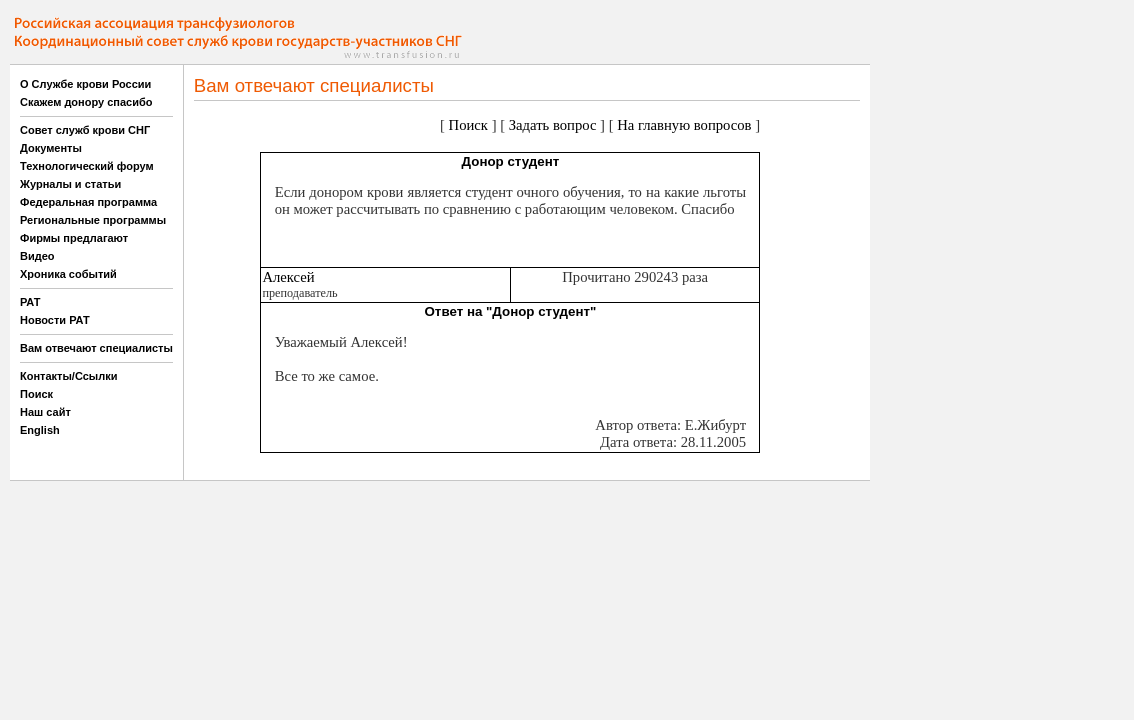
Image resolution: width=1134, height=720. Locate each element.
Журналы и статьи (70, 184)
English (40, 430)
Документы (51, 148)
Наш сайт (45, 412)
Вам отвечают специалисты (96, 348)
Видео (37, 256)
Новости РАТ (55, 320)
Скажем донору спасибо (86, 102)
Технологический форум (87, 166)
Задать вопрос (553, 125)
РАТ (30, 302)
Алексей (288, 277)
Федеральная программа (88, 202)
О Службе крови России (85, 84)
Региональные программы (93, 220)
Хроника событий (68, 274)
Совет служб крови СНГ (85, 130)
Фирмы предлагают (74, 238)
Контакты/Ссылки (69, 376)
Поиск (36, 394)
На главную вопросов (684, 125)
